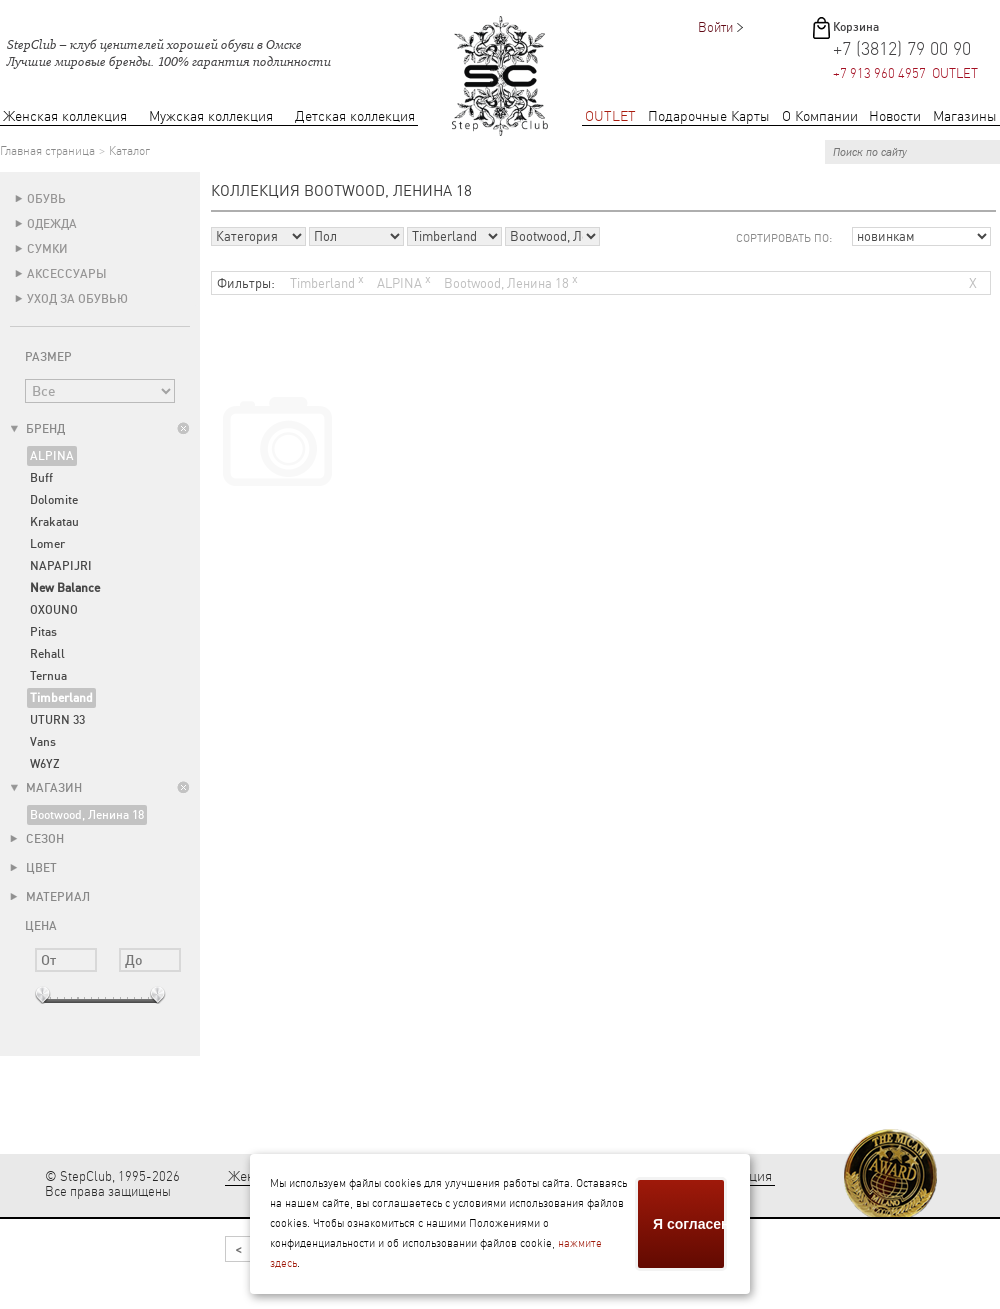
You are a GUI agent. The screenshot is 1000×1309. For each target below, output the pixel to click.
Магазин (46, 788)
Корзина (856, 27)
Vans (43, 742)
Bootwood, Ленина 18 (87, 815)
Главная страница (47, 151)
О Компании (820, 116)
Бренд (37, 429)
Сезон (37, 839)
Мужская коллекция (211, 116)
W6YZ (45, 764)
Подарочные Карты (709, 116)
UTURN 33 (57, 720)
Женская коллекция (65, 116)
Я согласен (690, 1224)
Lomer (47, 544)
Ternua (48, 676)
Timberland (327, 281)
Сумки (47, 249)
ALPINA (52, 456)
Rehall (47, 654)
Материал (50, 897)
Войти (715, 27)
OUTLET (610, 116)
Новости (895, 116)
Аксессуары (67, 274)
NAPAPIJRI (61, 566)
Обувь (46, 199)
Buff (41, 478)
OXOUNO (54, 610)
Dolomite (54, 500)
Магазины (965, 116)
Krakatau (54, 522)
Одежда (52, 224)
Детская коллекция (355, 116)
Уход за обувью (77, 299)
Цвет (33, 868)
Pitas (43, 632)
